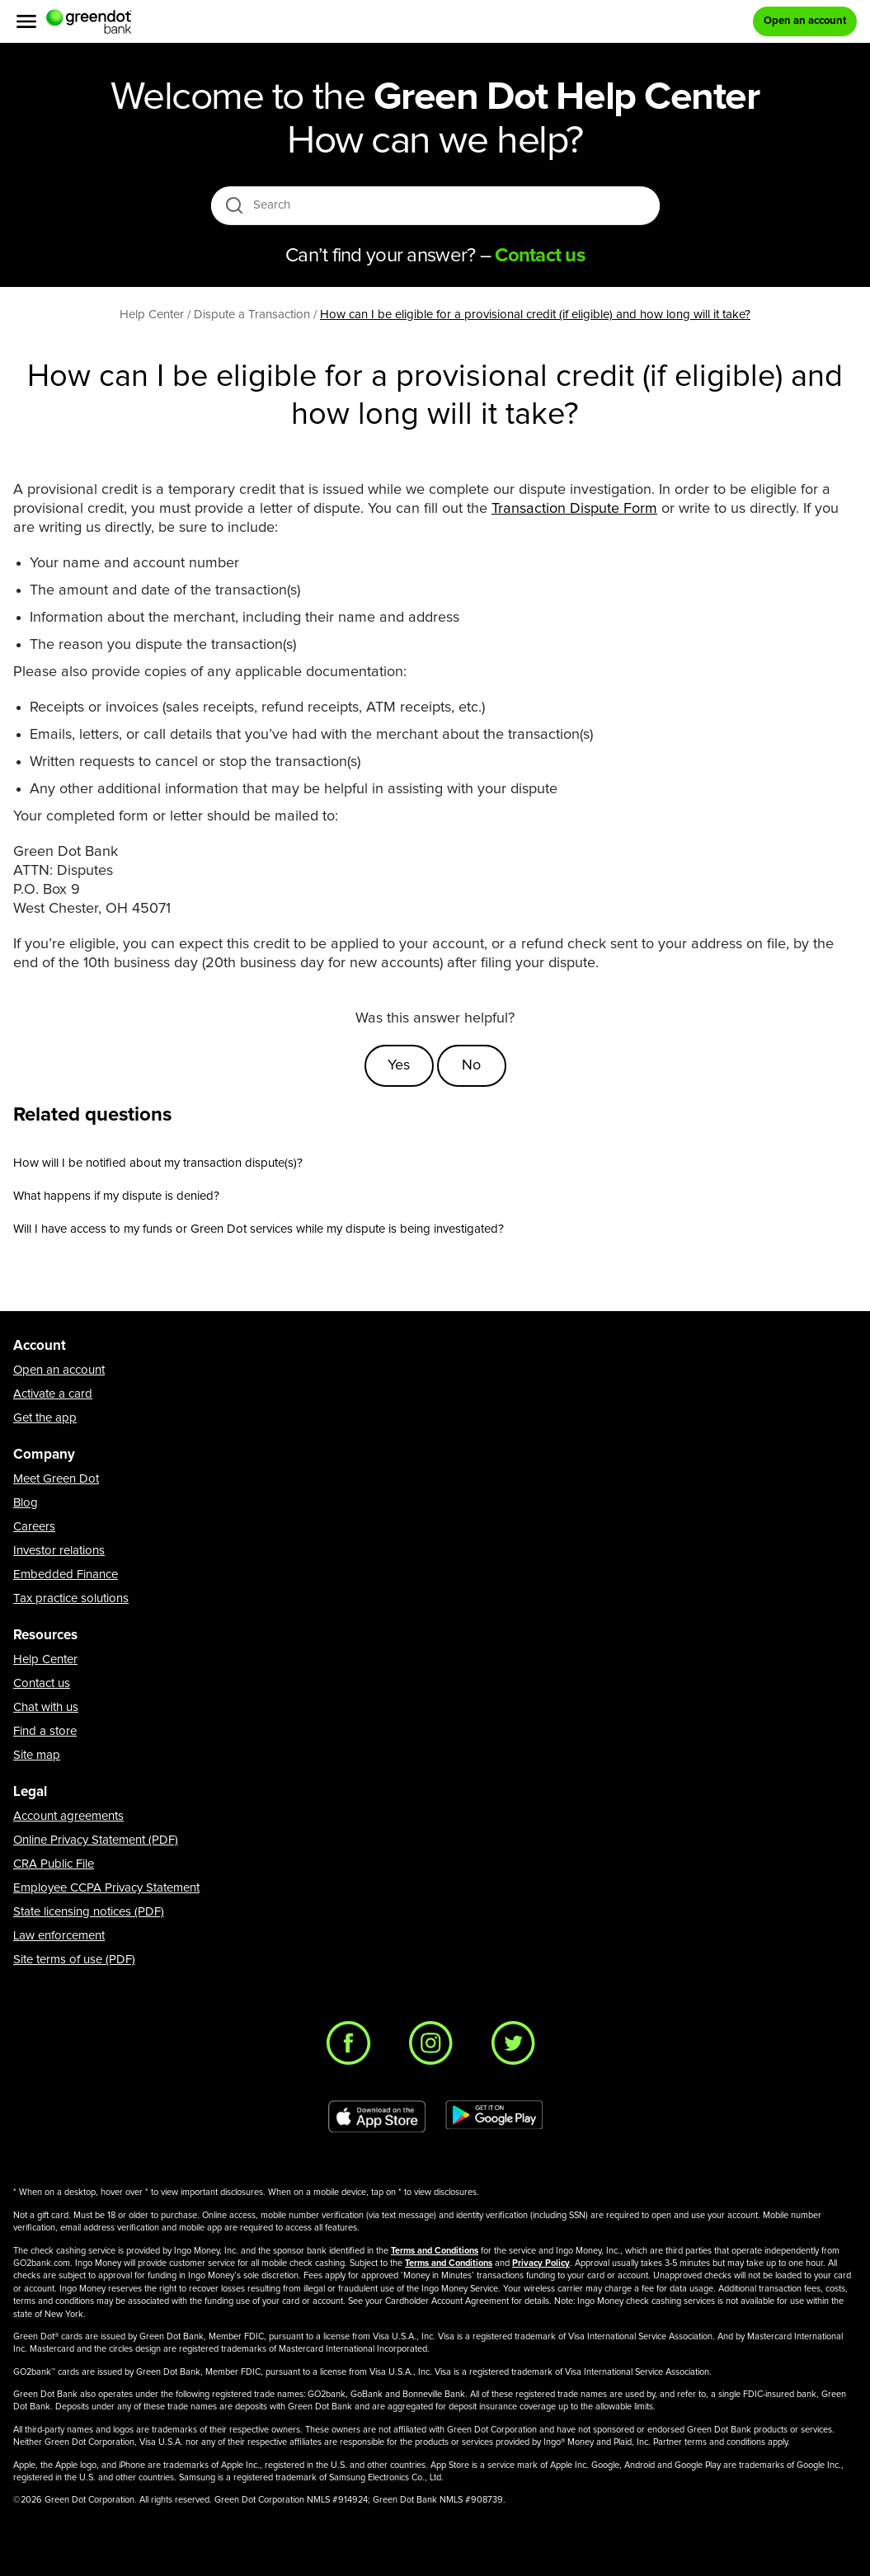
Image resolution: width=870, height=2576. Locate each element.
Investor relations (59, 1550)
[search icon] (233, 205)
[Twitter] (517, 2047)
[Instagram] (435, 2047)
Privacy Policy (541, 2263)
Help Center (45, 1659)
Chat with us (45, 1707)
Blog (25, 1503)
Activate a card (52, 1394)
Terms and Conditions (434, 2250)
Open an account (59, 1370)
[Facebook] (353, 2047)
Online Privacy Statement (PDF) (95, 1840)
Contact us (41, 1683)
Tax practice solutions (71, 1598)
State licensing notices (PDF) (88, 1912)
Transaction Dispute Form (574, 508)
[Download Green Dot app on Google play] (494, 2116)
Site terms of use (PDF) (74, 1959)
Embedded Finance (65, 1574)
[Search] (436, 205)
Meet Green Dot (56, 1479)
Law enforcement (59, 1936)
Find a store (45, 1731)
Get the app (45, 1418)
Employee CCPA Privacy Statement (106, 1888)
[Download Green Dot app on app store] (377, 2116)
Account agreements (68, 1816)
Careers (34, 1527)
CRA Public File (53, 1864)
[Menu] (26, 21)
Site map (36, 1755)
